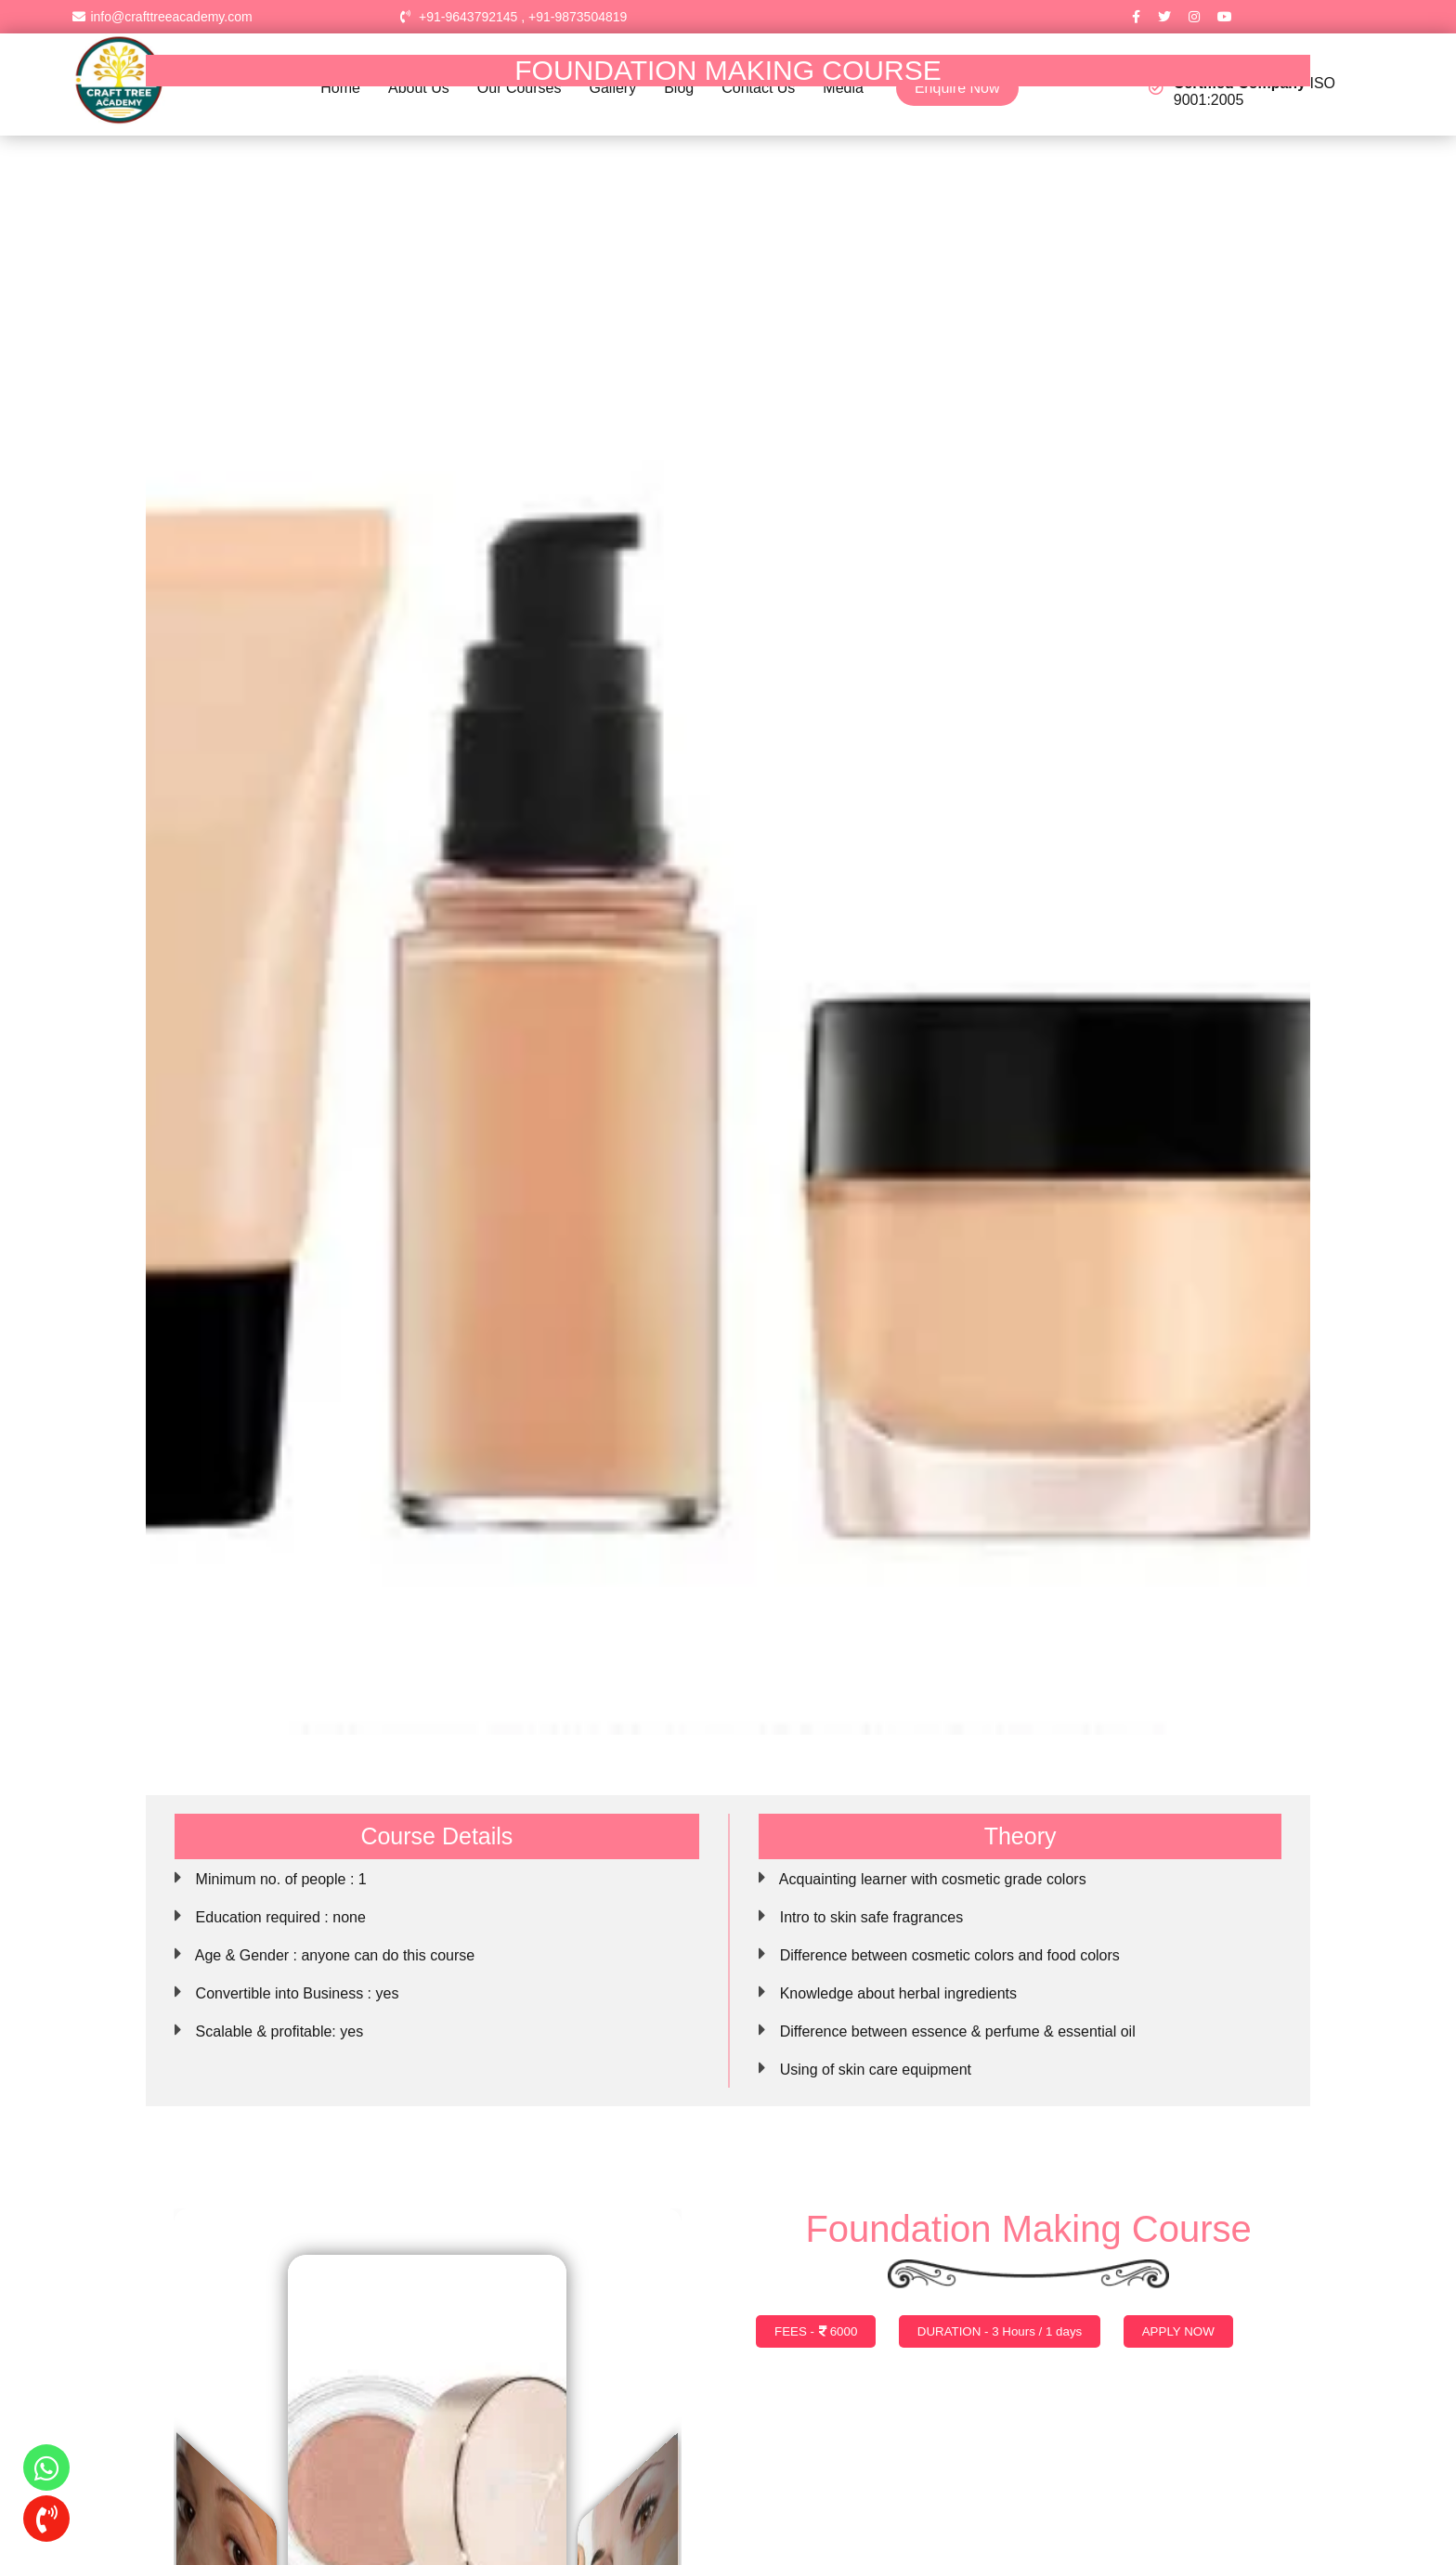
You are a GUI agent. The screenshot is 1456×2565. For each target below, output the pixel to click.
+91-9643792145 (468, 16)
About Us (418, 88)
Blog (679, 88)
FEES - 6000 (815, 2331)
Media (843, 88)
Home (340, 88)
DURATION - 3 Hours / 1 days (1000, 2331)
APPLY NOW (1178, 2331)
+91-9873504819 (577, 16)
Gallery (613, 88)
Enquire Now (957, 88)
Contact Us (758, 88)
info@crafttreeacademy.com (162, 16)
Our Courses (519, 88)
